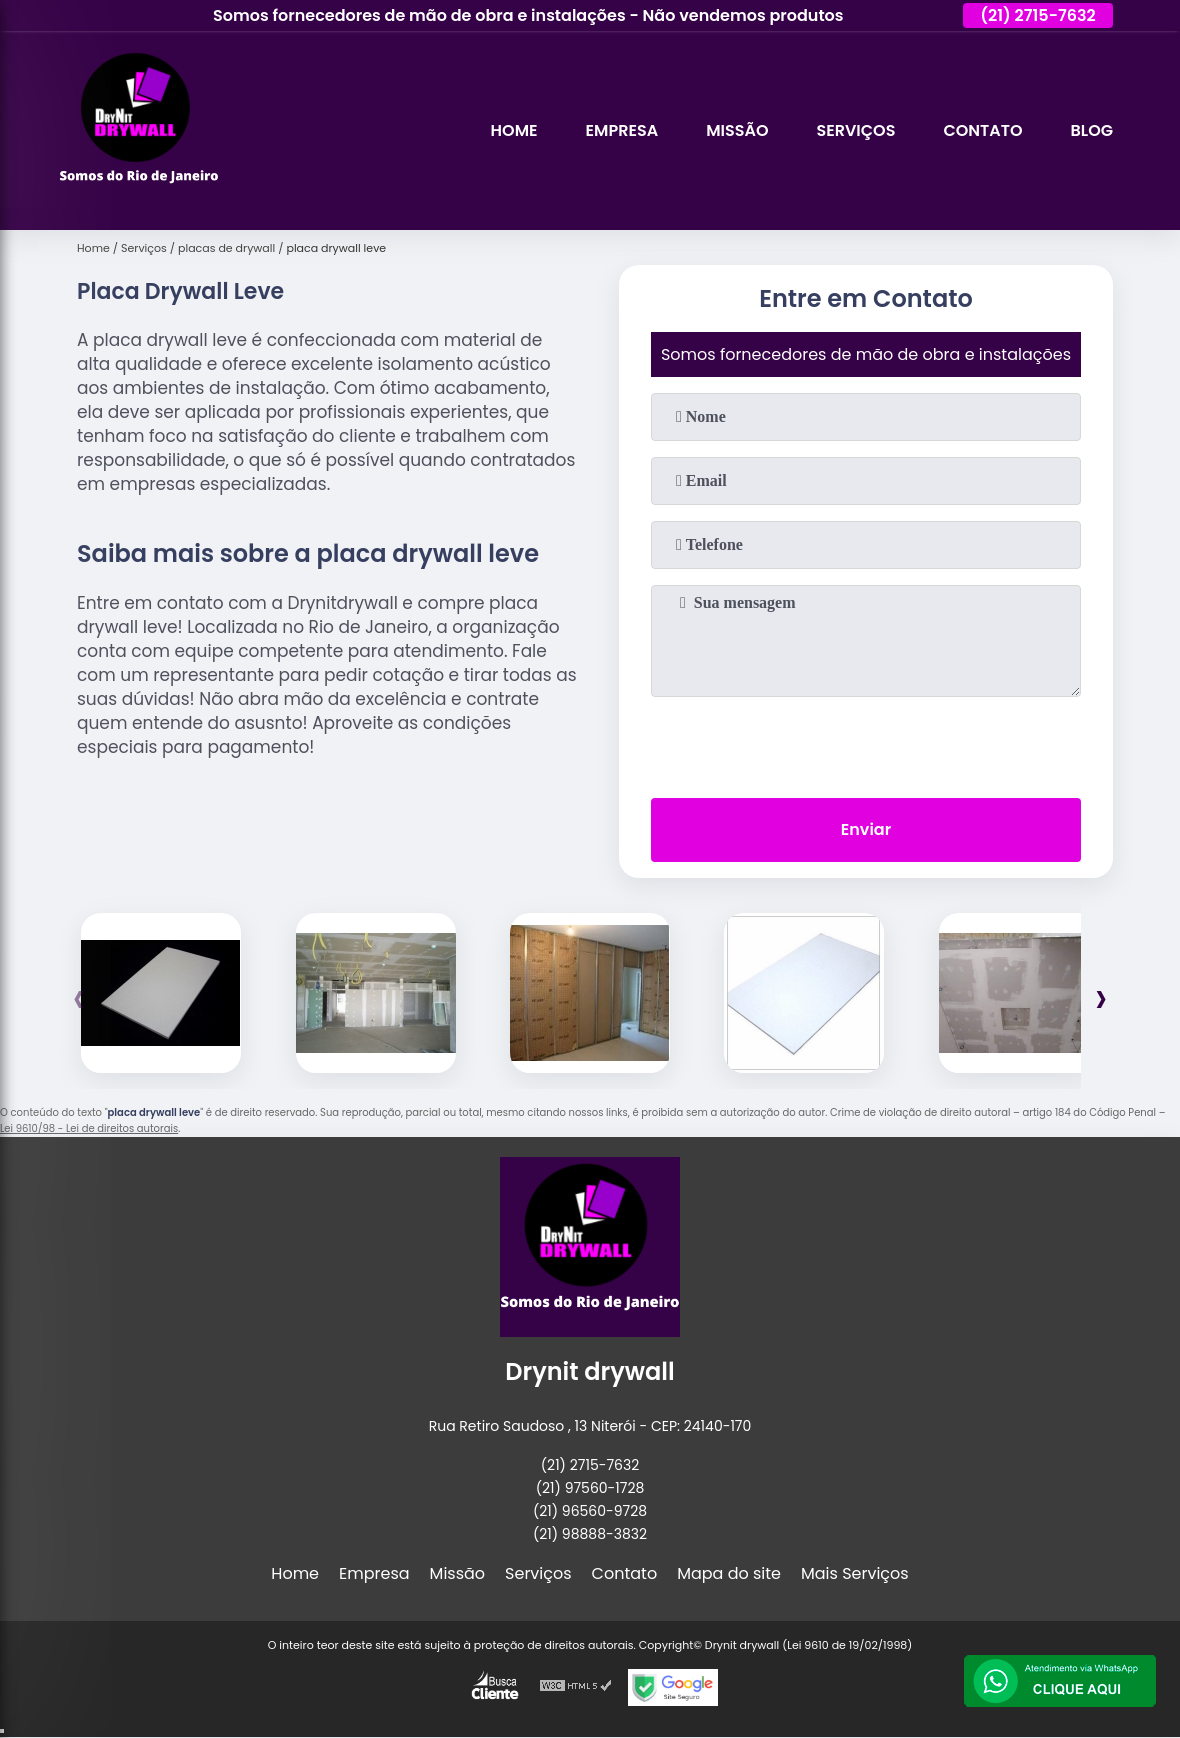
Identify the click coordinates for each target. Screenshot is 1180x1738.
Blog (1092, 130)
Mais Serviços (855, 1573)
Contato (982, 130)
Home (514, 130)
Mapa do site (729, 1573)
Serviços (855, 130)
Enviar (866, 829)
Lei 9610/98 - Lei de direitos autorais (89, 1128)
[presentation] (866, 743)
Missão (737, 130)
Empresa (622, 130)
